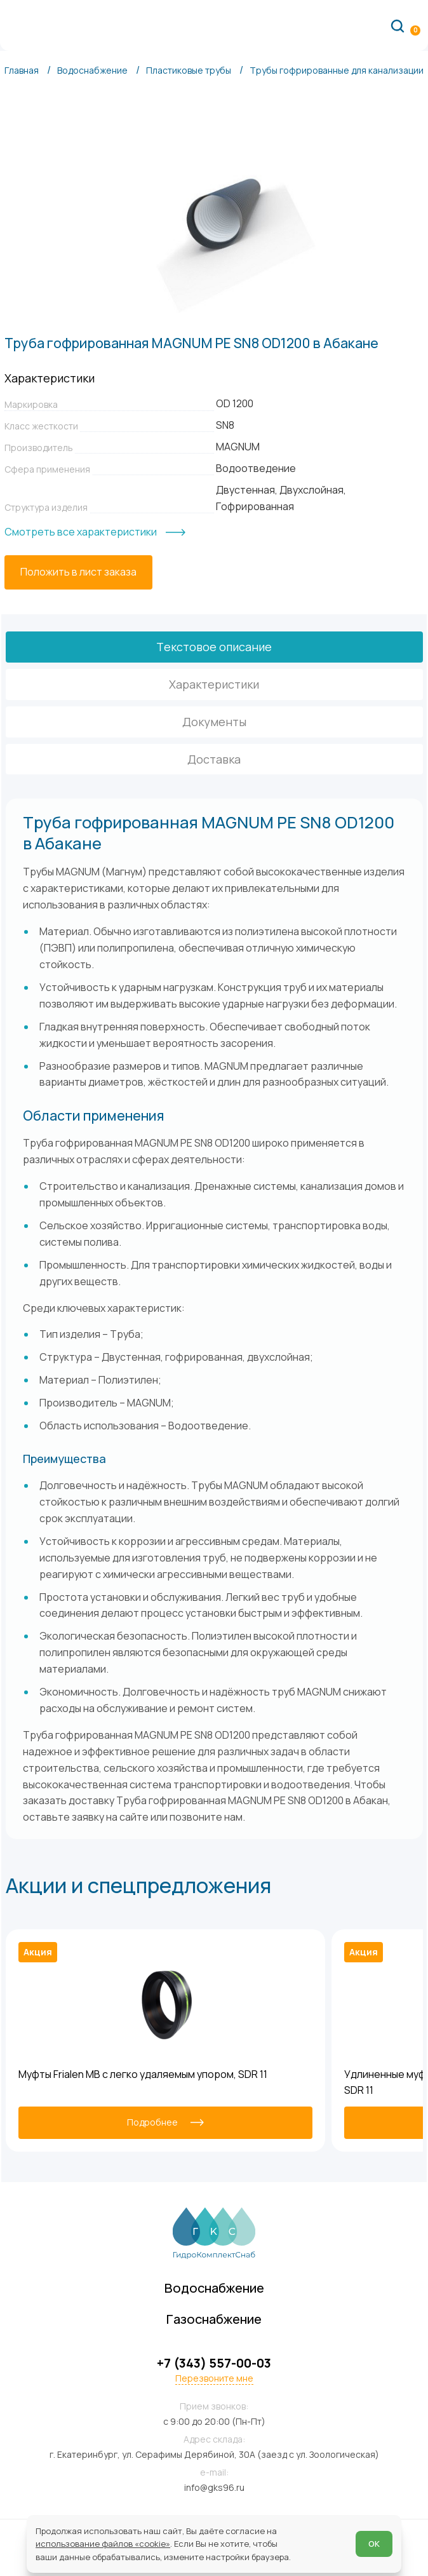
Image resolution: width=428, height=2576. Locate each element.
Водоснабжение (214, 2287)
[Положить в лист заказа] (78, 572)
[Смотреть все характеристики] (94, 532)
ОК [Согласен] (374, 2543)
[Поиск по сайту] (398, 25)
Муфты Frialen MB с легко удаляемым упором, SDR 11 (142, 2074)
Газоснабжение (214, 2319)
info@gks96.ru (214, 2487)
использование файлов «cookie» (103, 2543)
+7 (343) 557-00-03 (214, 2363)
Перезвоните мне (214, 2378)
